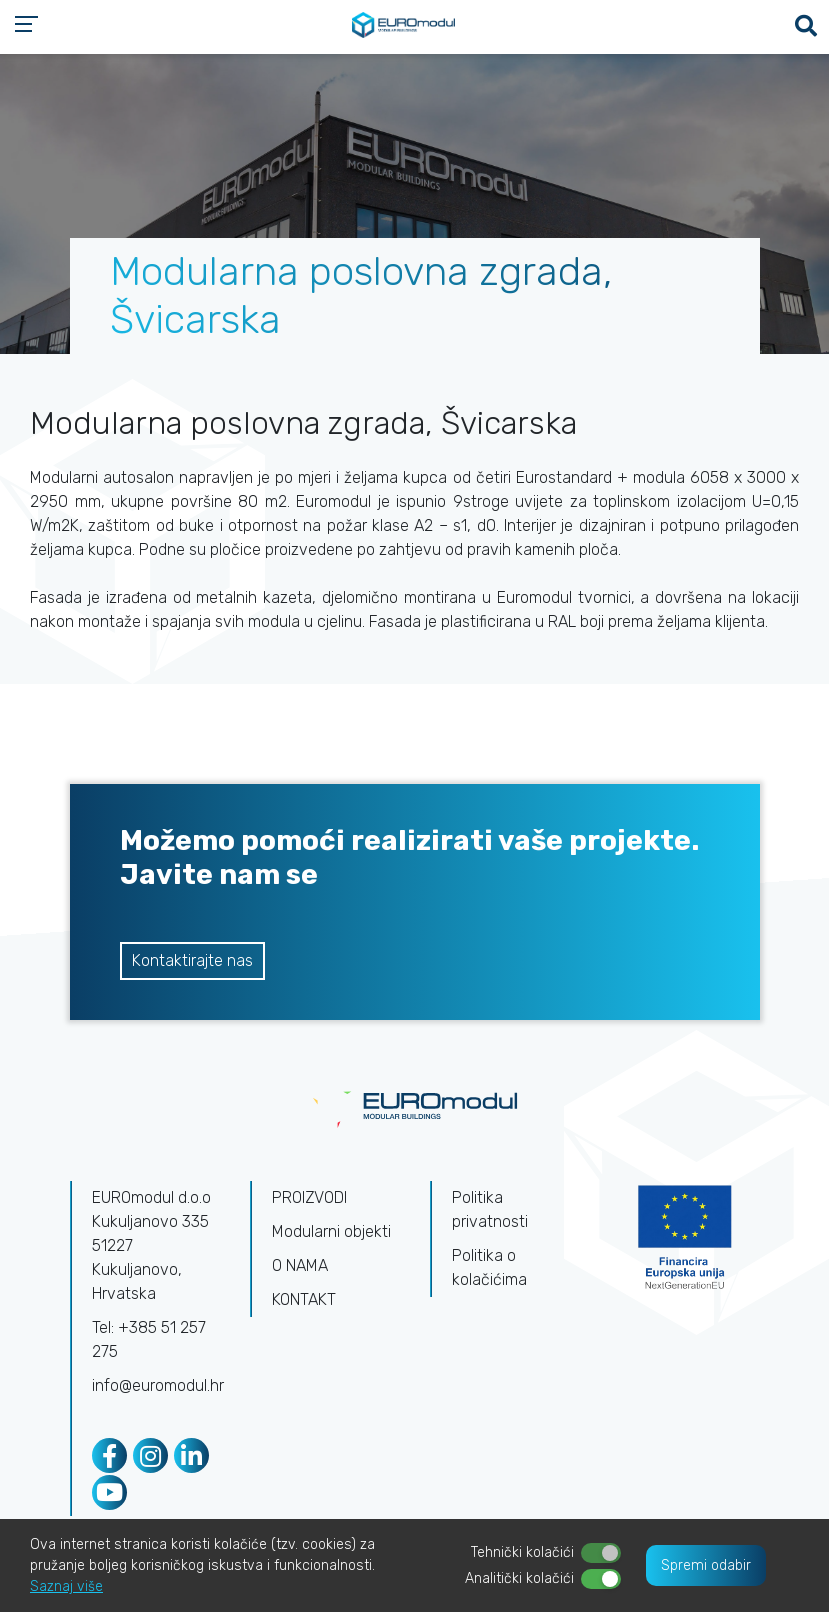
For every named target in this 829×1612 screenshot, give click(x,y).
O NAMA (300, 1265)
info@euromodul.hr (158, 1385)
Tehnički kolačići (522, 1552)
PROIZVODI (309, 1197)
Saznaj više (66, 1586)
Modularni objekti (331, 1231)
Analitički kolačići (519, 1578)
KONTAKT (304, 1299)
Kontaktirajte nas (192, 960)
